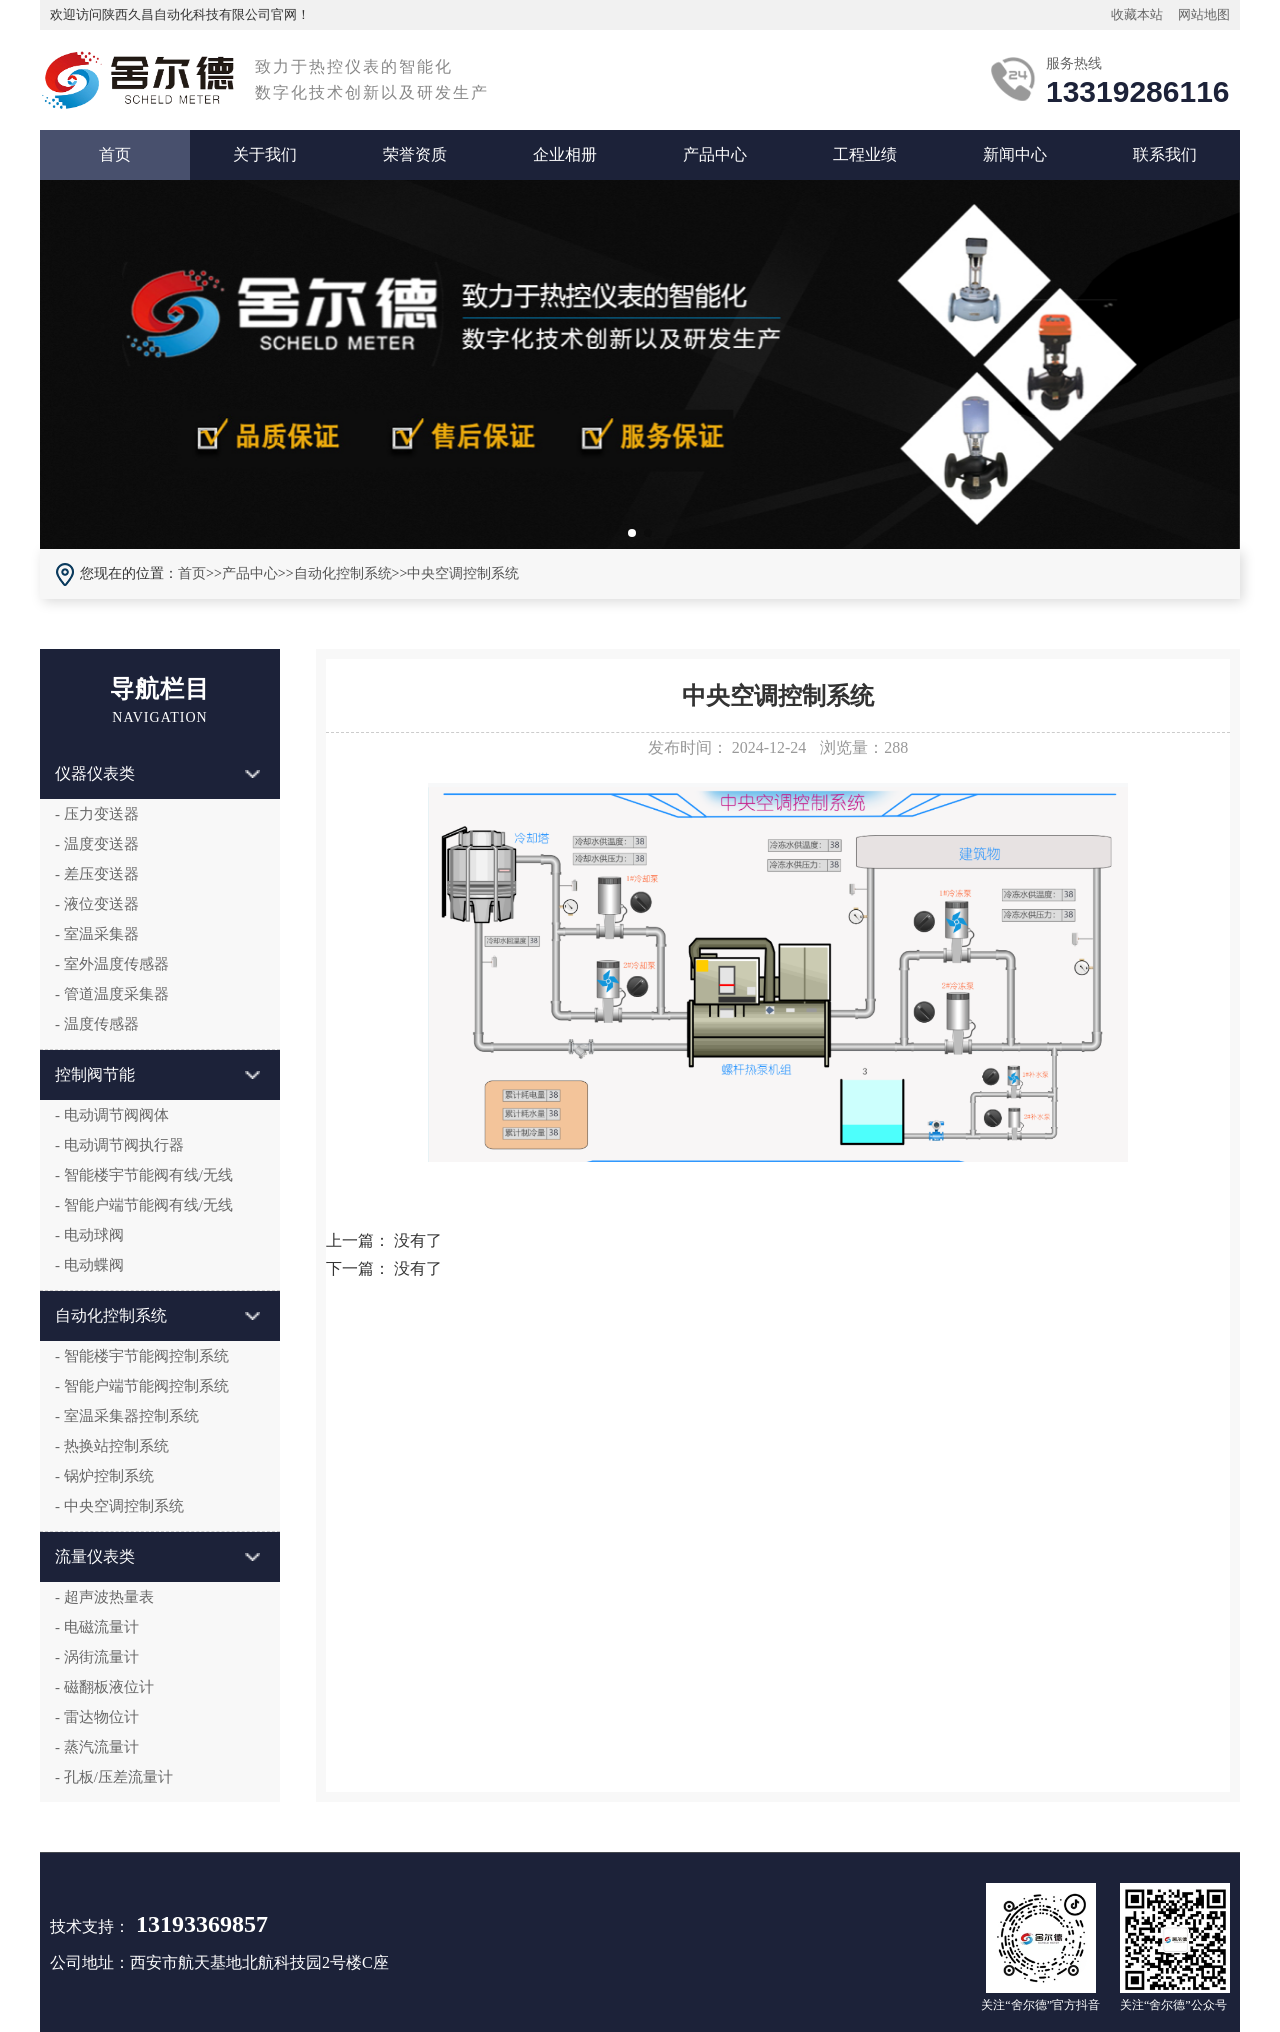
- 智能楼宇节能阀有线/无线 (144, 1175)
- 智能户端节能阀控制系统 (142, 1386)
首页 (115, 154)
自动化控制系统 (343, 573)
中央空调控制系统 (463, 573)
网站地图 (1204, 14)
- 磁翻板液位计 (104, 1687)
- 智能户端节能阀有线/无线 (144, 1205)
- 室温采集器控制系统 (127, 1416)
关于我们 (265, 154)
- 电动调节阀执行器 (119, 1145)
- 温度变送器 (97, 844)
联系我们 (1165, 154)
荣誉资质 (415, 154)
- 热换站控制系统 (112, 1446)
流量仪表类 (157, 1556)
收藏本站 (1137, 14)
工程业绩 (865, 154)
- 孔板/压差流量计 (114, 1777)
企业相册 (565, 154)
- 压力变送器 (97, 814)
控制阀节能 (157, 1074)
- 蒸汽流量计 (97, 1747)
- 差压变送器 (97, 874)
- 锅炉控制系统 (104, 1476)
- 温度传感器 (97, 1024)
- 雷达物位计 (97, 1717)
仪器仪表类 (157, 773)
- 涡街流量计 (97, 1657)
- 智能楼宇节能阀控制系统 (142, 1356)
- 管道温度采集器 (112, 994)
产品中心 (715, 154)
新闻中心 (1015, 154)
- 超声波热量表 (104, 1597)
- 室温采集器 (97, 934)
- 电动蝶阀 (89, 1265)
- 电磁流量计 (97, 1627)
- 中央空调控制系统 (119, 1506)
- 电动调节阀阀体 (112, 1115)
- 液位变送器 (97, 904)
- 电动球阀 (89, 1235)
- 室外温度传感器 (112, 964)
